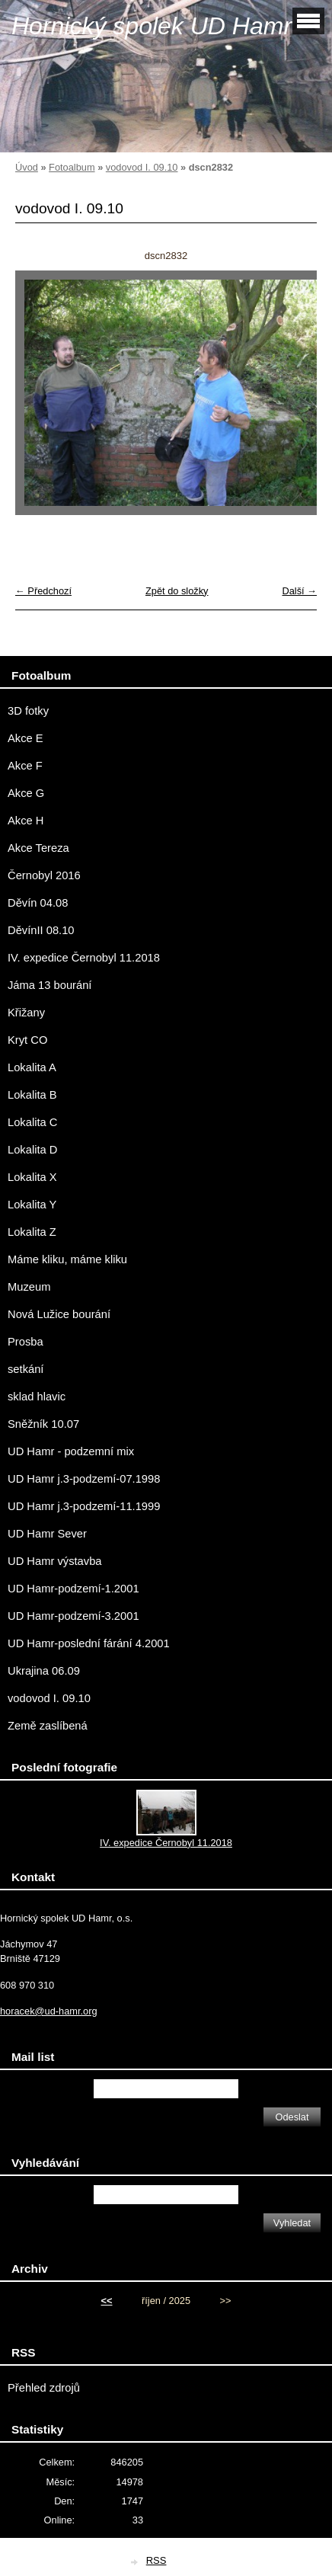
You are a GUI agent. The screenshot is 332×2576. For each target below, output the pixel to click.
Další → (299, 591)
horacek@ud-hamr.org (48, 2011)
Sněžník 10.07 (43, 1424)
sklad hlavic (36, 1396)
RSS (156, 2560)
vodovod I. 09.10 (142, 167)
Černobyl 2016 (44, 875)
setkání (25, 1369)
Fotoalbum (71, 167)
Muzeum (29, 1287)
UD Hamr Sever (47, 1534)
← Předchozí (43, 591)
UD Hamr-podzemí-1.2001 (73, 1588)
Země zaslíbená (48, 1726)
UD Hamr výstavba (55, 1561)
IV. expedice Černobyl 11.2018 (84, 958)
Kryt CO (27, 1040)
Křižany (26, 1012)
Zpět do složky (177, 591)
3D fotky (28, 711)
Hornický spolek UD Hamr (151, 26)
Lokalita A (32, 1067)
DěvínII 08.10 (41, 930)
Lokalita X (32, 1177)
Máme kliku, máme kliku (67, 1259)
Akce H (25, 820)
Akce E (25, 738)
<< (107, 2300)
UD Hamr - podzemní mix (71, 1451)
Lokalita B (32, 1095)
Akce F (25, 766)
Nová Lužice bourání (59, 1314)
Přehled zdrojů (44, 2388)
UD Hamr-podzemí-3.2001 (73, 1616)
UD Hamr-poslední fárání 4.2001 (89, 1643)
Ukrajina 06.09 (44, 1671)
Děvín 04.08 (38, 903)
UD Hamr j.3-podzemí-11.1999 (84, 1506)
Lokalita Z (32, 1232)
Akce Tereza (38, 848)
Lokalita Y (32, 1204)
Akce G (26, 793)
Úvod (26, 167)
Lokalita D (32, 1150)
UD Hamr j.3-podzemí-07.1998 (84, 1479)
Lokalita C (32, 1122)
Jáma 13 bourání (49, 985)
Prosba (25, 1342)
